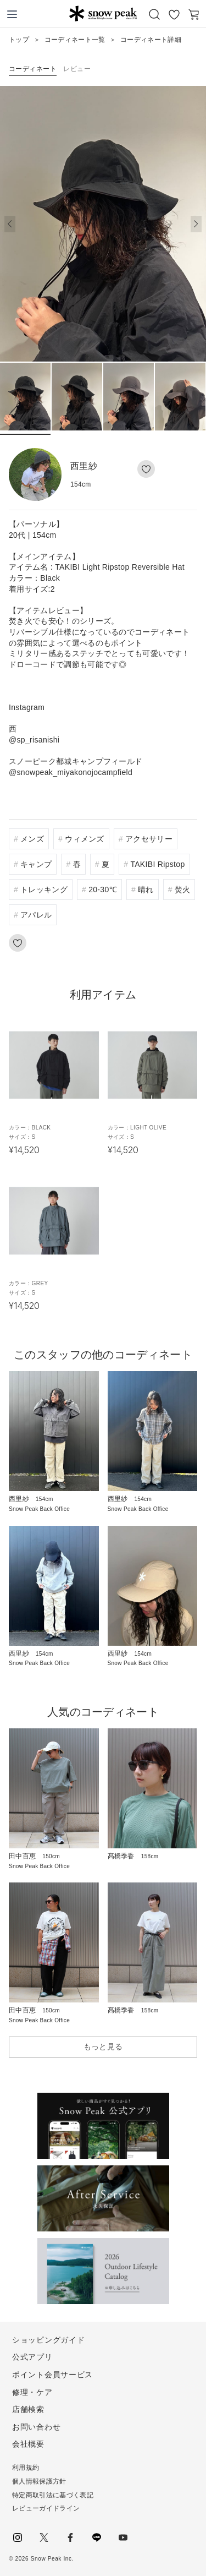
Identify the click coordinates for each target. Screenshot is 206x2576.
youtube (123, 2537)
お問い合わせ (36, 2426)
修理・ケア (32, 2392)
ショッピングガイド (48, 2339)
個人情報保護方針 (39, 2481)
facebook (70, 2537)
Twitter (44, 2537)
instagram (17, 2537)
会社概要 (28, 2443)
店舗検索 (28, 2409)
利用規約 (25, 2467)
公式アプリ (32, 2357)
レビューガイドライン (46, 2508)
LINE (96, 2537)
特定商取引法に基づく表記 (52, 2495)
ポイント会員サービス (52, 2374)
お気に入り (174, 14)
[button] (196, 224)
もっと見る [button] (103, 2046)
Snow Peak (103, 13)
